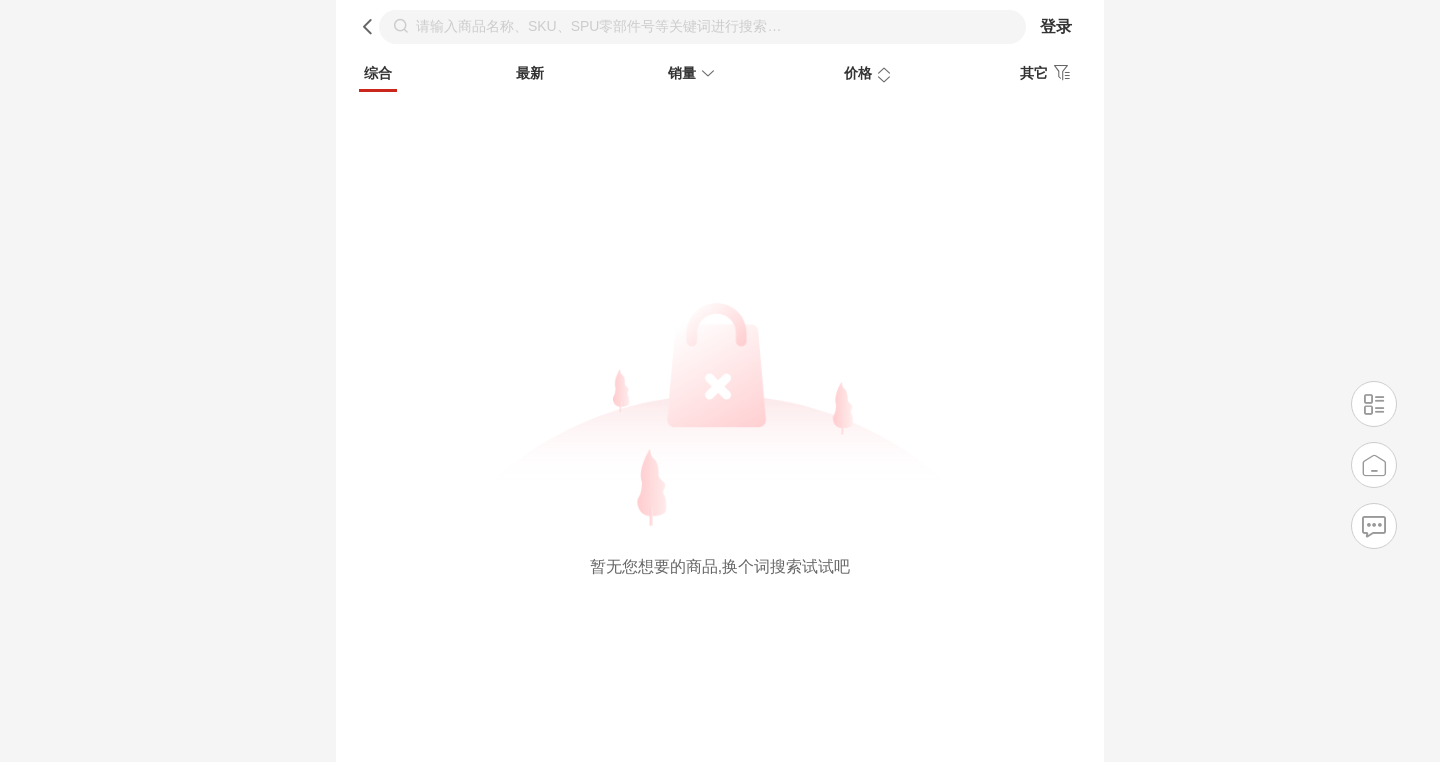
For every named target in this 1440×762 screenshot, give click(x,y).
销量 (694, 75)
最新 (530, 73)
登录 (1056, 26)
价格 (870, 75)
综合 (378, 73)
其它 (1048, 73)
